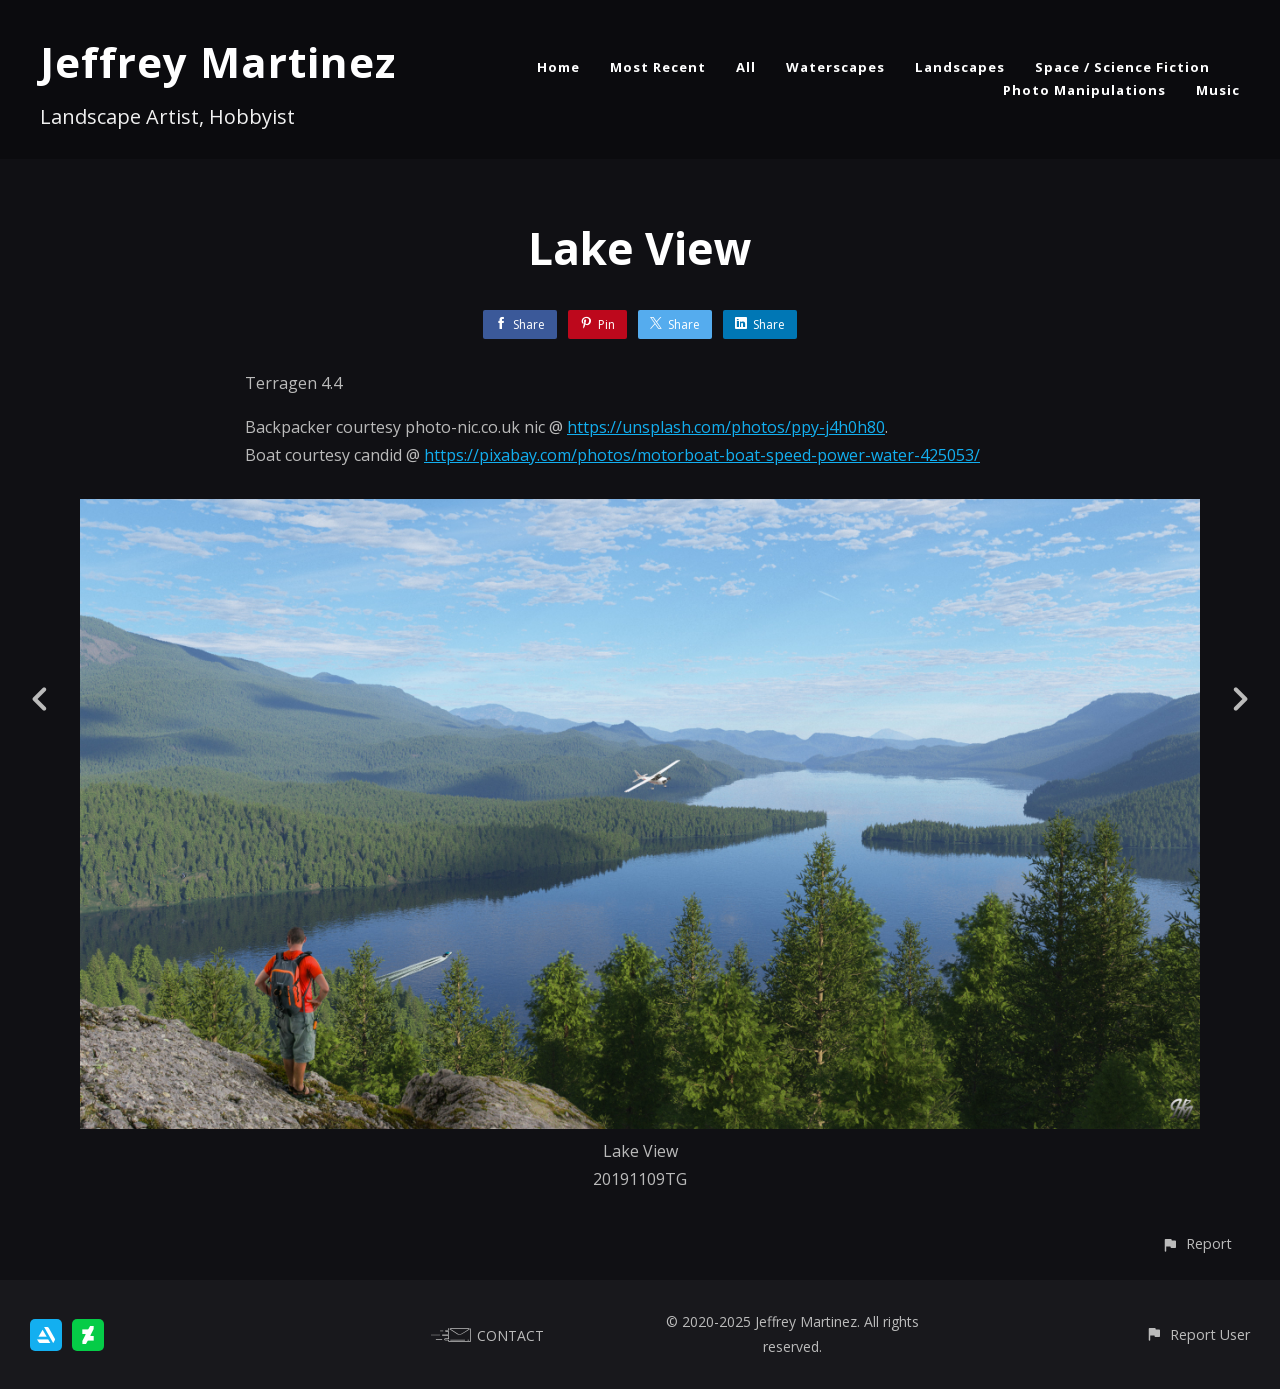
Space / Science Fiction (1122, 67)
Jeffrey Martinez (218, 61)
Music (1218, 90)
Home (558, 67)
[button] (1196, 1243)
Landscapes (960, 67)
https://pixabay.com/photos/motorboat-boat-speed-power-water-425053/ (702, 455)
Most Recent (658, 67)
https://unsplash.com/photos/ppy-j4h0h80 (726, 427)
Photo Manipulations (1084, 90)
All (746, 67)
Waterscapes (835, 67)
